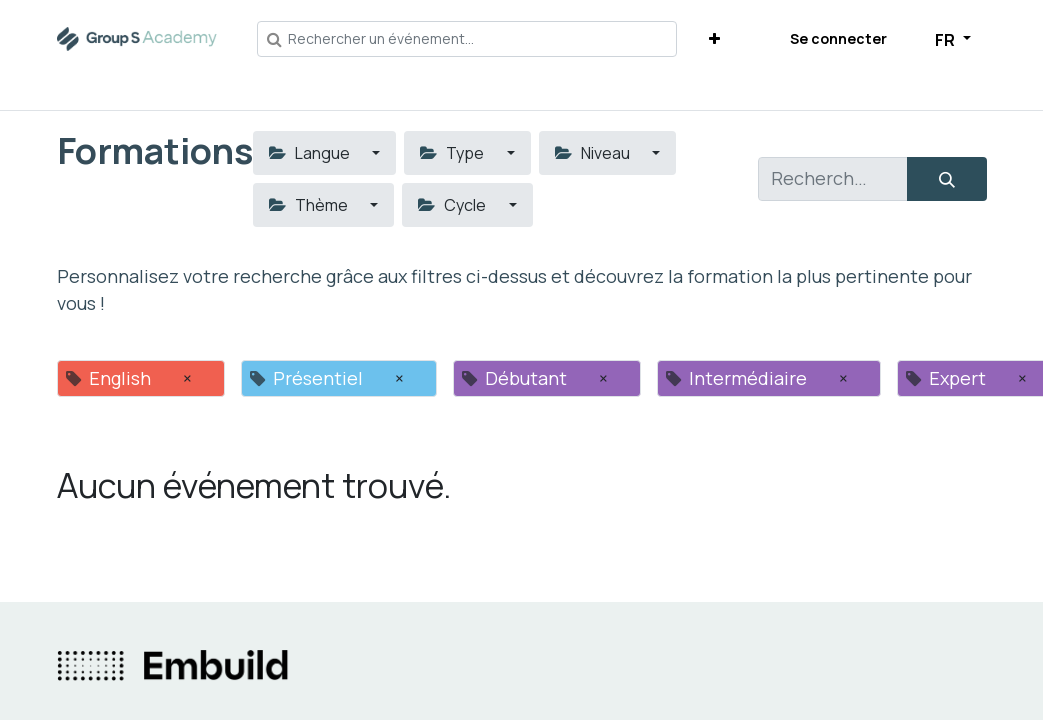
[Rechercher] (947, 179)
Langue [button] (311, 153)
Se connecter (838, 38)
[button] (714, 38)
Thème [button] (310, 205)
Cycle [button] (453, 205)
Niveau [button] (594, 153)
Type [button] (453, 153)
